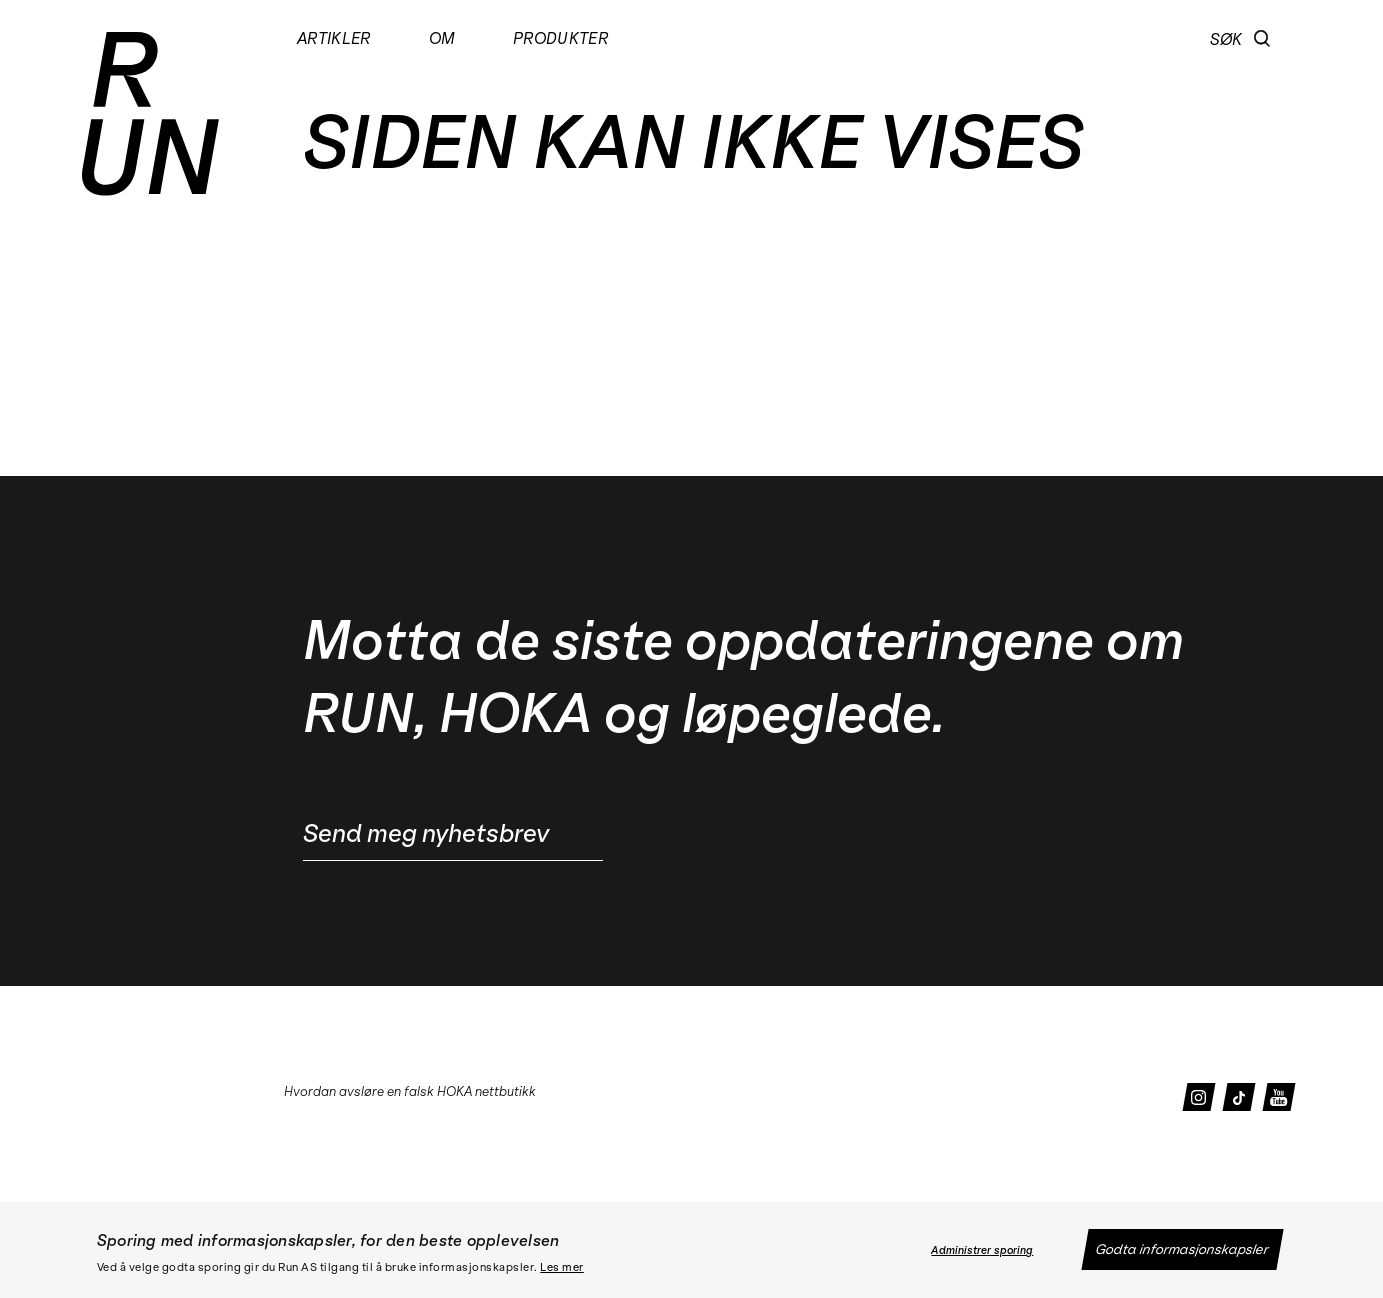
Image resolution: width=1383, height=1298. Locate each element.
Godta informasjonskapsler (1182, 1249)
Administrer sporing (982, 1250)
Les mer (562, 1267)
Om (442, 38)
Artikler (334, 38)
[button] (1262, 39)
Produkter (561, 38)
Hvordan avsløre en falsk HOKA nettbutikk (410, 1091)
